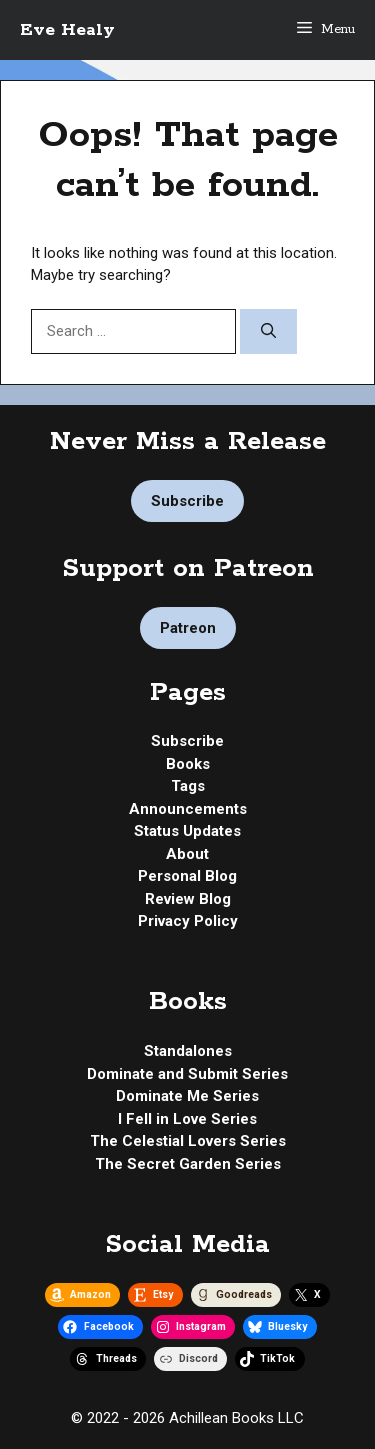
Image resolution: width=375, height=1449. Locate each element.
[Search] (268, 331)
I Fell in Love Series (187, 1119)
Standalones (188, 1051)
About (187, 854)
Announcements (188, 809)
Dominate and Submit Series (187, 1074)
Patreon (188, 628)
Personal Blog (187, 876)
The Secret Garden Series (188, 1164)
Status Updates (187, 831)
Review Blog (188, 899)
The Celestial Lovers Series (188, 1141)
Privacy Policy (188, 921)
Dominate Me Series (187, 1096)
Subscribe (187, 501)
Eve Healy (67, 30)
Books (188, 764)
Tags (188, 786)
